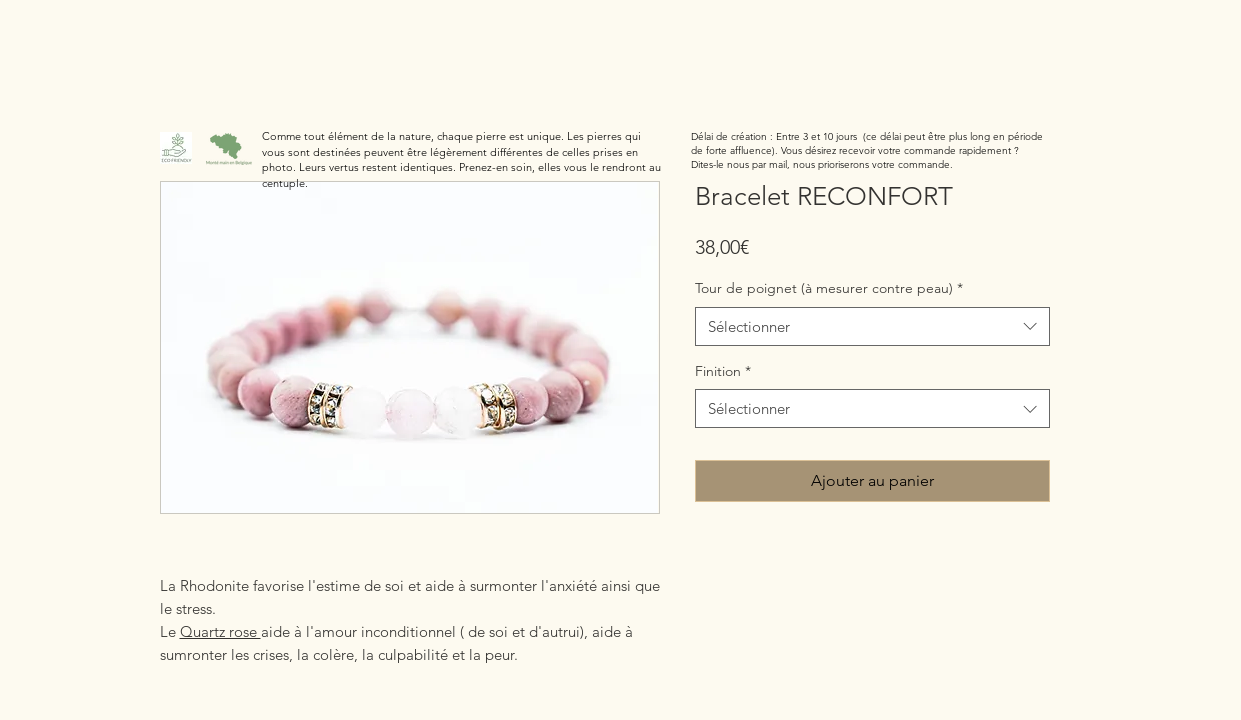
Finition (723, 371)
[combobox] (872, 326)
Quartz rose (220, 631)
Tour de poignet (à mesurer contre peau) (829, 288)
